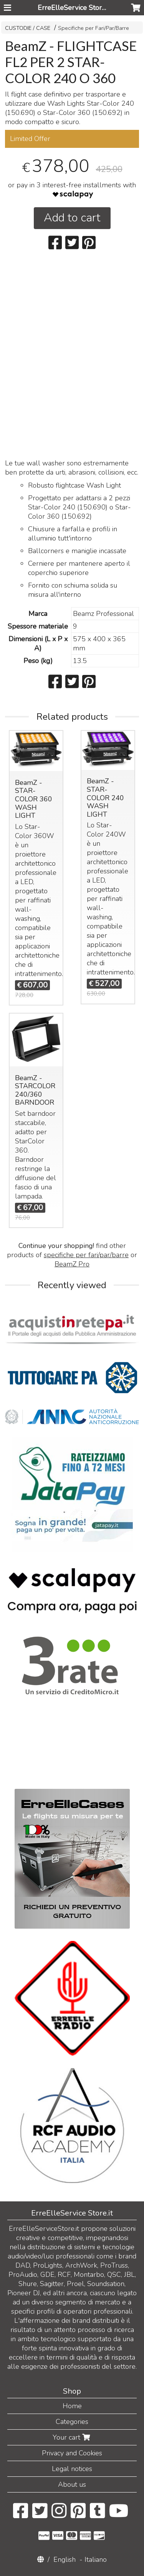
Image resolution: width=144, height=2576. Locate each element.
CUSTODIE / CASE (27, 28)
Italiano (95, 2559)
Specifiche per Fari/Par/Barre (93, 28)
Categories (72, 2421)
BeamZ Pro (72, 1264)
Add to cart (72, 218)
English (64, 2559)
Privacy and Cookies (72, 2453)
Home (72, 2406)
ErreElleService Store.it (74, 7)
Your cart (72, 2437)
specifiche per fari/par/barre (86, 1254)
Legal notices (72, 2468)
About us (72, 2484)
